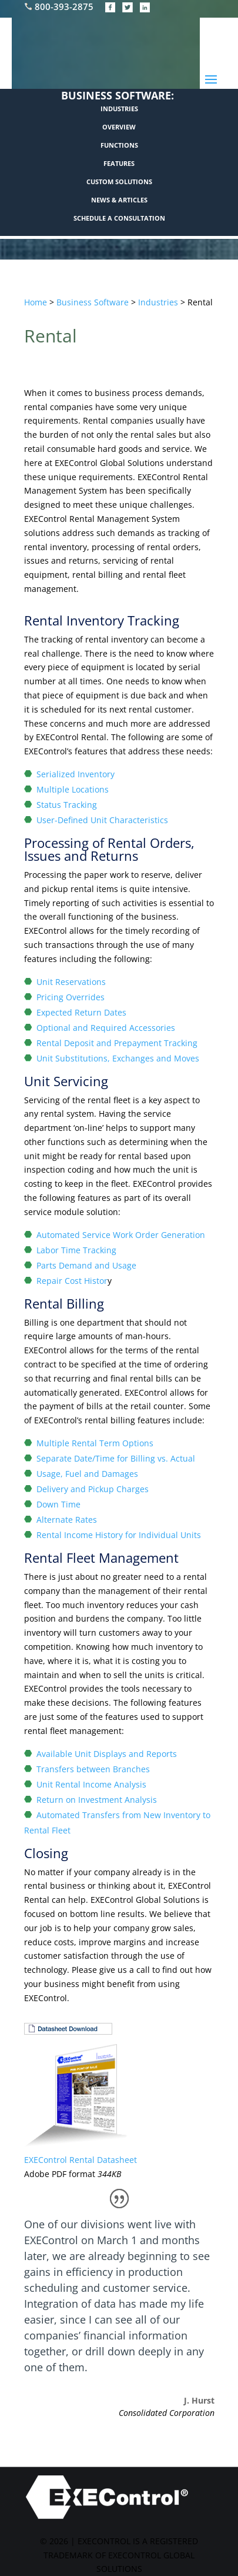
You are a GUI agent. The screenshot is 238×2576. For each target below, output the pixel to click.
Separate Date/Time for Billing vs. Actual (115, 1458)
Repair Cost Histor (72, 1280)
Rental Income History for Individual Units (118, 1534)
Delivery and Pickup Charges (92, 1489)
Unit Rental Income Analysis (91, 1784)
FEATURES (119, 163)
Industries (158, 302)
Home (35, 302)
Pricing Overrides (70, 997)
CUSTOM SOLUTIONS (119, 181)
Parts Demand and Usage (86, 1265)
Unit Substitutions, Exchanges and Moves (117, 1058)
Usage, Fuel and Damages (87, 1473)
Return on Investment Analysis (96, 1799)
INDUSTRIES (119, 108)
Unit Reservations (71, 981)
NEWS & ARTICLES (119, 199)
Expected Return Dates (81, 1012)
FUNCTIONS (119, 145)
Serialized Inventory (75, 774)
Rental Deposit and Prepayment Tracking (116, 1043)
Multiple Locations (72, 789)
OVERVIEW (119, 126)
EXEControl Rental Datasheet (80, 2159)
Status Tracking (66, 804)
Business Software (92, 302)
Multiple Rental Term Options (94, 1443)
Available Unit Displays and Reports (106, 1753)
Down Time (58, 1504)
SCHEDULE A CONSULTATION (119, 218)
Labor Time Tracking (76, 1250)
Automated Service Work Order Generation (120, 1234)
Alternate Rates (66, 1519)
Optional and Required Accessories (105, 1027)
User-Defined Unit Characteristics (102, 820)
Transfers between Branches (93, 1769)
